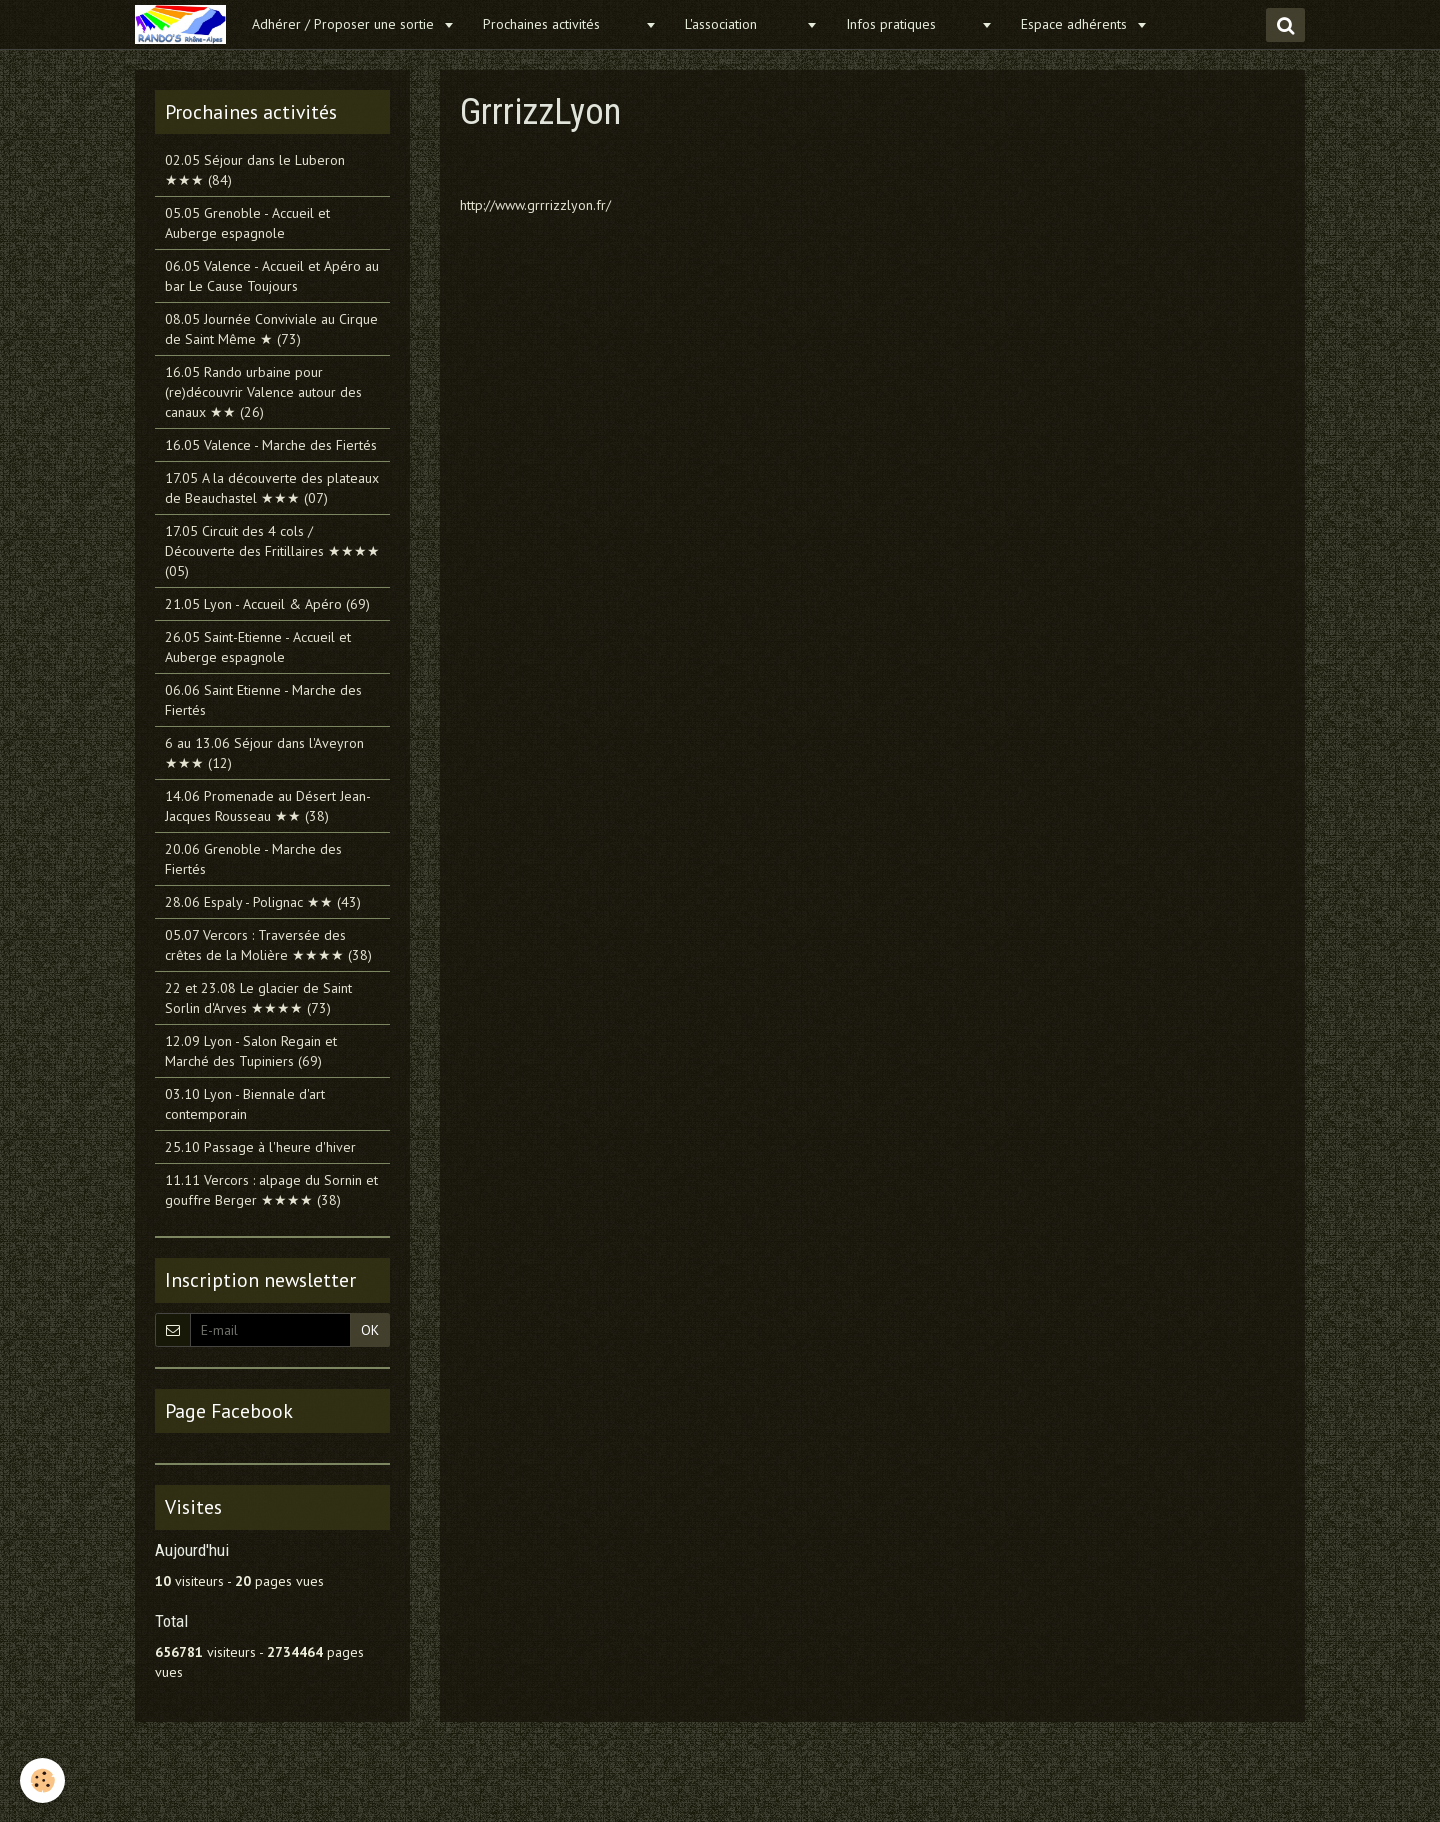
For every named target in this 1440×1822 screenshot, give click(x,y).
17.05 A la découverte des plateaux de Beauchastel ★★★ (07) (272, 488)
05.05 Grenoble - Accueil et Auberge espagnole (247, 223)
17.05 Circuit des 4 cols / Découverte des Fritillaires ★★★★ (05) (272, 551)
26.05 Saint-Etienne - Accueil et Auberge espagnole (258, 647)
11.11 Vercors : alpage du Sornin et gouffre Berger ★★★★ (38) (271, 1190)
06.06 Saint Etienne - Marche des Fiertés (263, 700)
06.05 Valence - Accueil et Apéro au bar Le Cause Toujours (272, 276)
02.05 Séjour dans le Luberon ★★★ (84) (255, 170)
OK (370, 1330)
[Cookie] (42, 1780)
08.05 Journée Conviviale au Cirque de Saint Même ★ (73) (271, 329)
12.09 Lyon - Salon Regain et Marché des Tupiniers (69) (251, 1051)
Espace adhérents (1076, 24)
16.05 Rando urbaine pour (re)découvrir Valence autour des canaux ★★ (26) (263, 392)
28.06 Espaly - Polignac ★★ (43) (263, 902)
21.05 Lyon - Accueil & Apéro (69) (267, 604)
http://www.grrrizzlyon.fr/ (535, 205)
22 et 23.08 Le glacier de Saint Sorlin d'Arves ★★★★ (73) (258, 998)
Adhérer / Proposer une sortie (345, 24)
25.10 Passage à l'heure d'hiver (260, 1147)
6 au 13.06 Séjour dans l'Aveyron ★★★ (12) (264, 753)
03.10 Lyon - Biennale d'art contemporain (245, 1104)
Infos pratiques (911, 24)
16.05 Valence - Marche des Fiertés (271, 445)
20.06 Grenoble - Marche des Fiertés (253, 859)
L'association (743, 24)
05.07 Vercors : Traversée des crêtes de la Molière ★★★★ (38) (268, 945)
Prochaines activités (561, 24)
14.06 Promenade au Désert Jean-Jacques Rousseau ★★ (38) (268, 806)
